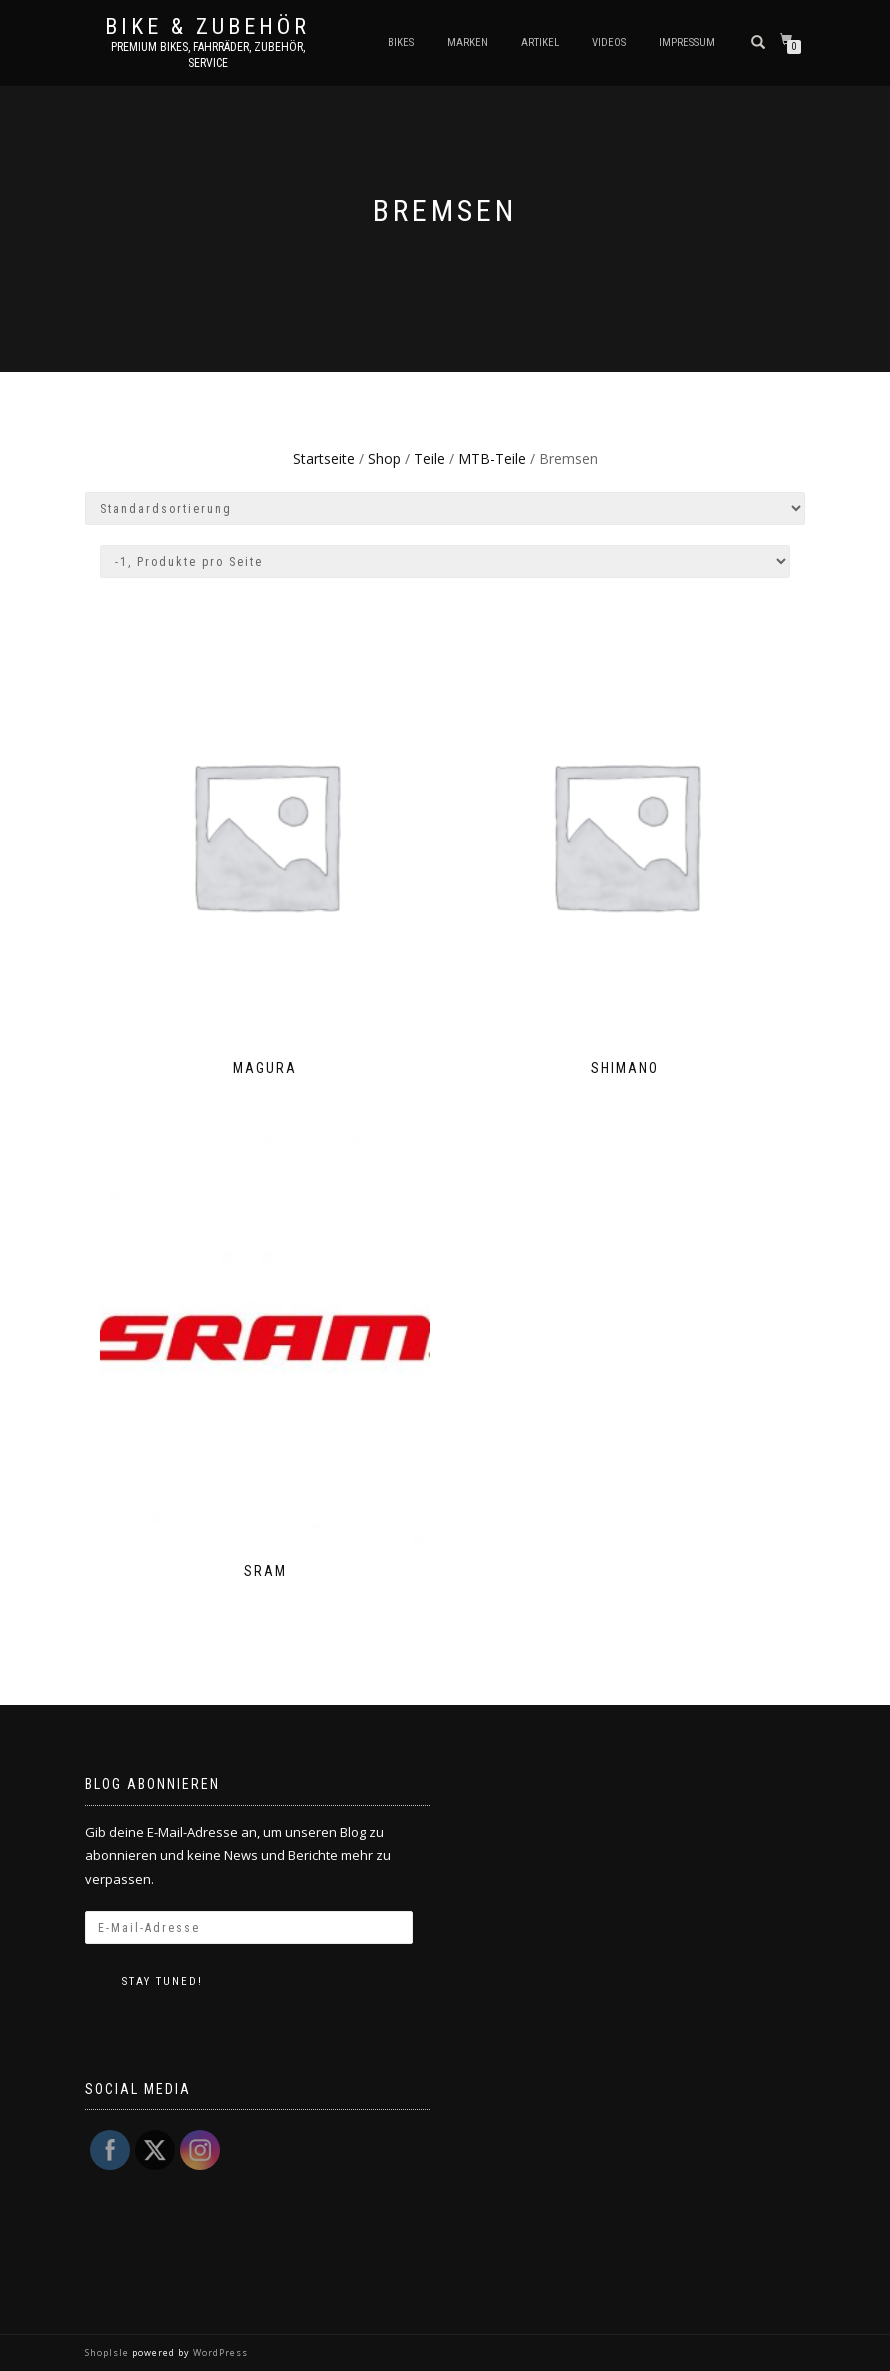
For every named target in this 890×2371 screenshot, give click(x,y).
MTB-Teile (492, 458)
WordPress (219, 2352)
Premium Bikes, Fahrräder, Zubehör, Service (208, 55)
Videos (609, 42)
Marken (467, 42)
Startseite (324, 458)
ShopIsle (108, 2352)
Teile (429, 458)
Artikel (540, 42)
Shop (384, 458)
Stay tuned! (162, 1981)
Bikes (401, 42)
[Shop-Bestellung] (445, 508)
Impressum (687, 42)
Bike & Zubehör (207, 27)
